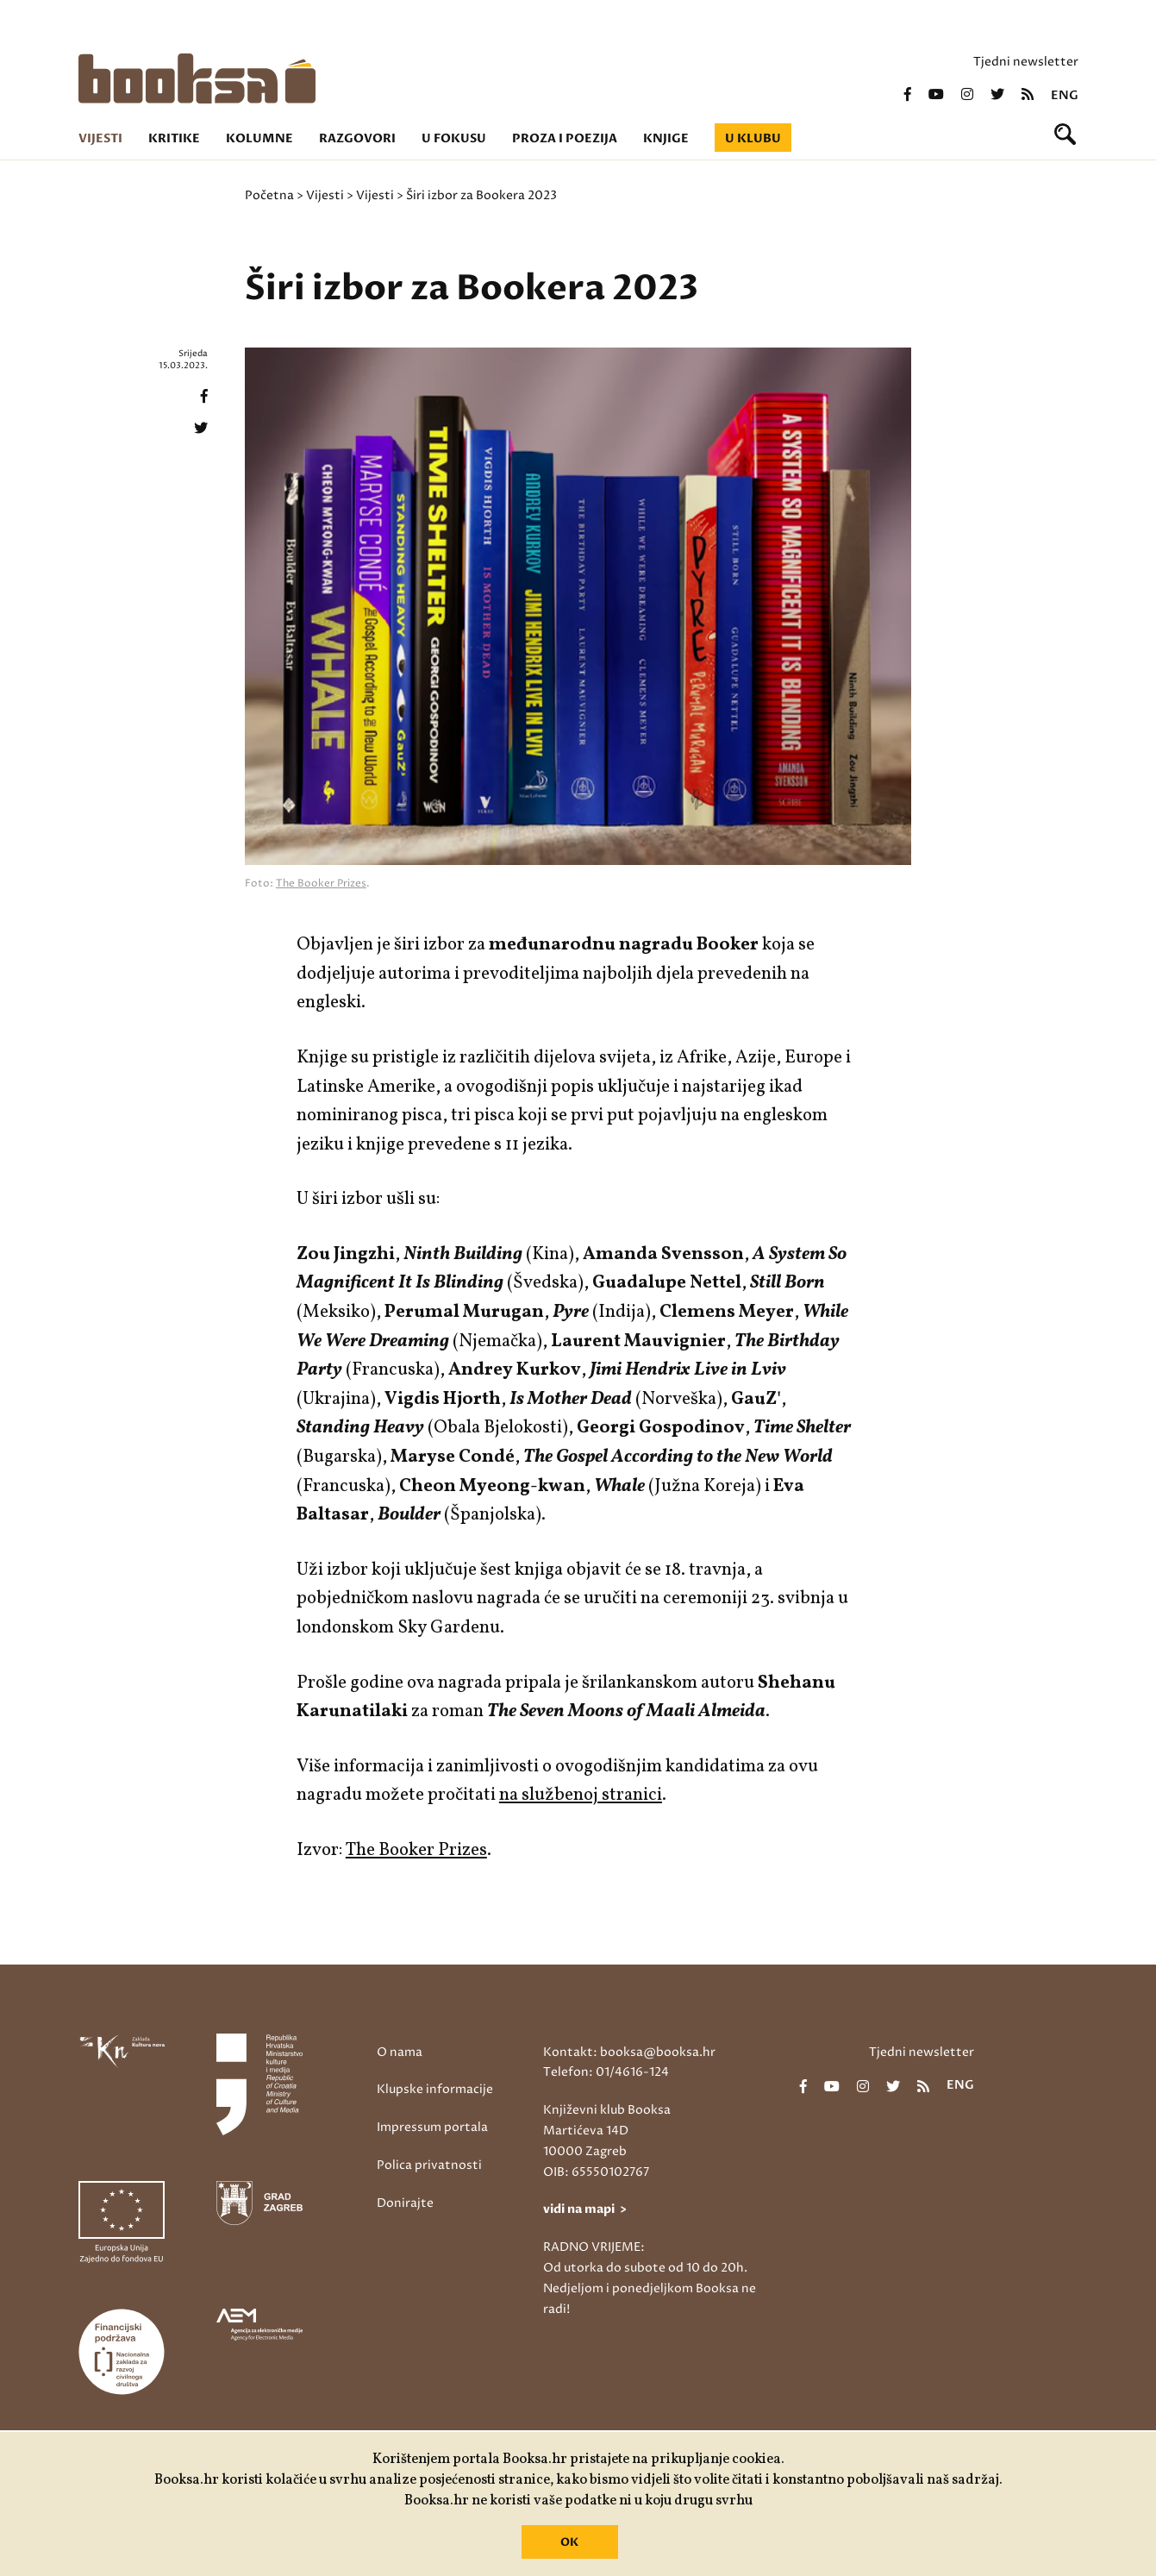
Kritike (174, 138)
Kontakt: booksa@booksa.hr (629, 2052)
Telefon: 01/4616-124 (606, 2072)
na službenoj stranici (580, 1795)
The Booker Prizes (321, 883)
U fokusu (454, 138)
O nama (399, 2052)
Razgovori (357, 138)
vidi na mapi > (585, 2209)
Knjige (666, 138)
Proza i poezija (564, 138)
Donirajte (405, 2203)
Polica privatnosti (429, 2165)
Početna (269, 195)
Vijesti (100, 138)
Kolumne (259, 138)
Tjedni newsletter (1025, 61)
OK (569, 2542)
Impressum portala (432, 2127)
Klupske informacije (435, 2089)
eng (1064, 96)
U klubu (753, 138)
